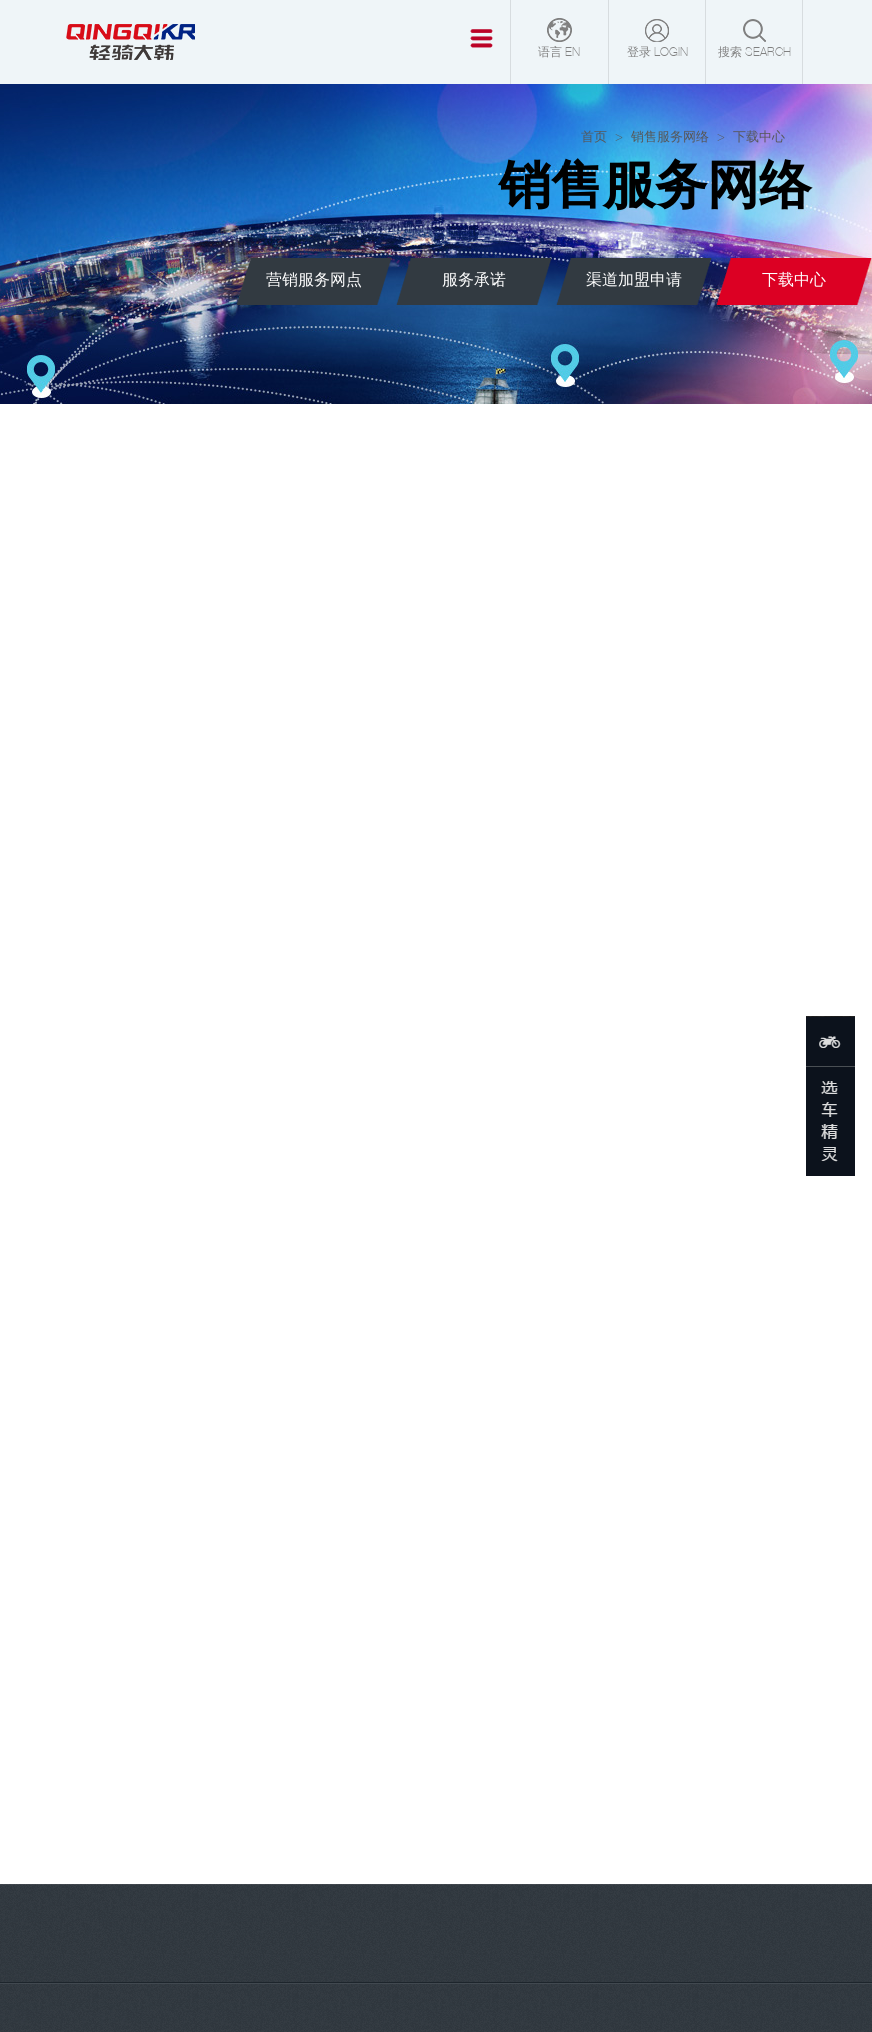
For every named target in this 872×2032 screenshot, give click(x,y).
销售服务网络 (670, 137)
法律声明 (475, 2006)
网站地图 (341, 2006)
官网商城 (114, 1885)
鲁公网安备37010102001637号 (436, 1984)
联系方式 (447, 1885)
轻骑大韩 (310, 1961)
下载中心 (408, 2006)
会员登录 (336, 1885)
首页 (594, 137)
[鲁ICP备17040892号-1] (470, 1961)
